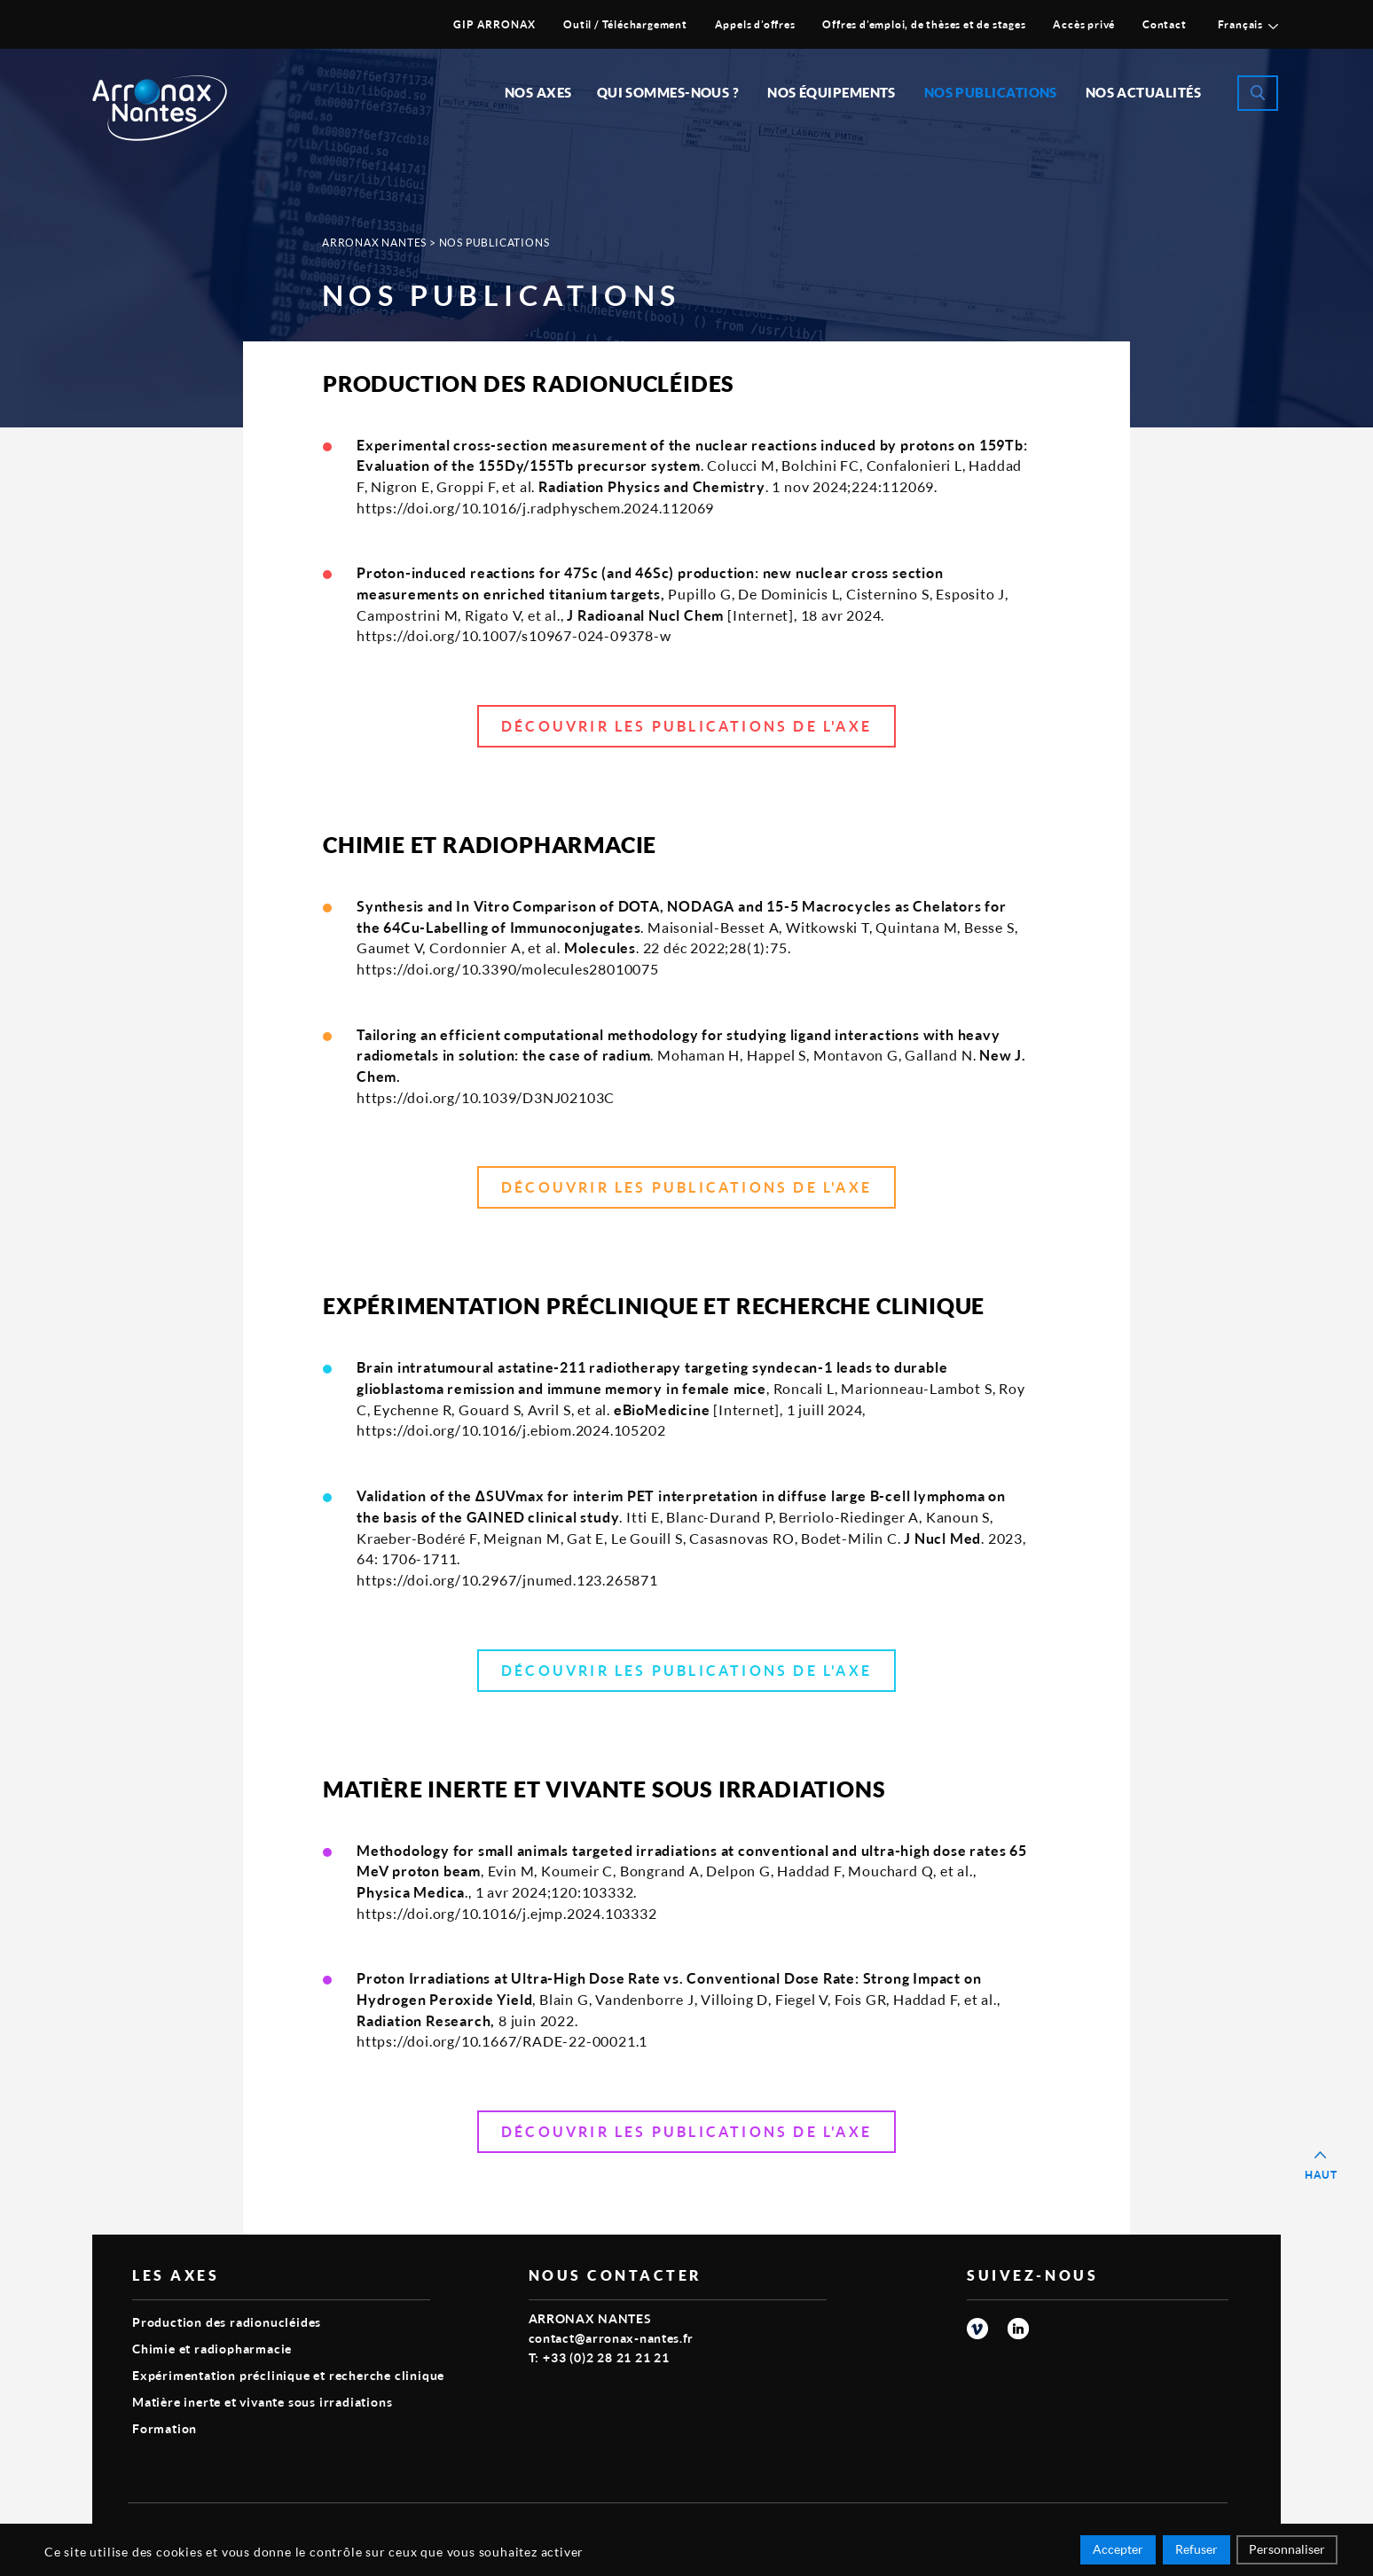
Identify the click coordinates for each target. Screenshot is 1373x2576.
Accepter (1118, 2551)
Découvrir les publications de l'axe (686, 725)
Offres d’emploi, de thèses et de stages (923, 24)
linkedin (1018, 2328)
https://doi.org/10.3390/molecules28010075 (508, 968)
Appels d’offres (755, 24)
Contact (1164, 24)
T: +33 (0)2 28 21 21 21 (599, 2357)
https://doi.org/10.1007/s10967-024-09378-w (514, 635)
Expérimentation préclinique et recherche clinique (288, 2375)
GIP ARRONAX (494, 24)
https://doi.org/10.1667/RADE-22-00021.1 (502, 2040)
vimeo (977, 2328)
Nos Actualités (1143, 92)
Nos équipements (831, 92)
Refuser (1196, 2551)
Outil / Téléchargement (625, 24)
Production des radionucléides (226, 2321)
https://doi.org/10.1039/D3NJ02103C (486, 1097)
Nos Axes (538, 92)
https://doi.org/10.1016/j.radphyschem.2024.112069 (535, 507)
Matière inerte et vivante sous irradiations (262, 2401)
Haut (1321, 2174)
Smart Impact (1188, 2527)
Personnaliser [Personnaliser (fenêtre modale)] (1287, 2551)
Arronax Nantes (374, 242)
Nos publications (990, 92)
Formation (164, 2428)
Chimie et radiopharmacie (212, 2348)
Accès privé (1084, 24)
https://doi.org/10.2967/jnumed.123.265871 (507, 1579)
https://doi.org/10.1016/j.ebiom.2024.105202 (511, 1429)
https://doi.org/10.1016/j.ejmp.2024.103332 (507, 1913)
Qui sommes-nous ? (668, 92)
